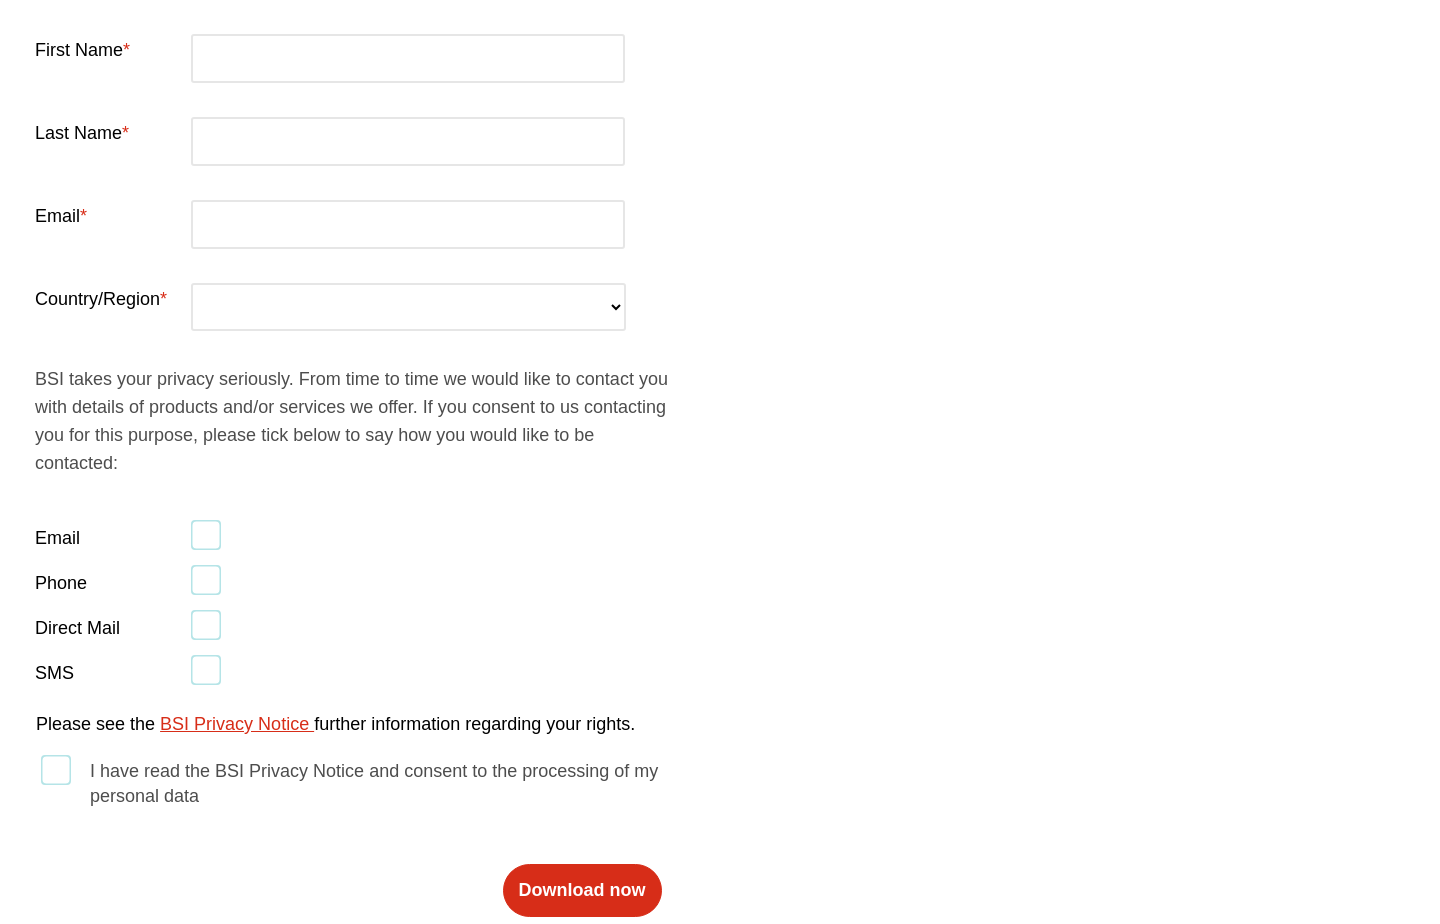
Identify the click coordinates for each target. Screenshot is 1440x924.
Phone (61, 583)
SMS (54, 673)
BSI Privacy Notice (237, 724)
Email (57, 216)
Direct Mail (77, 628)
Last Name (78, 133)
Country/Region (97, 299)
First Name (79, 50)
